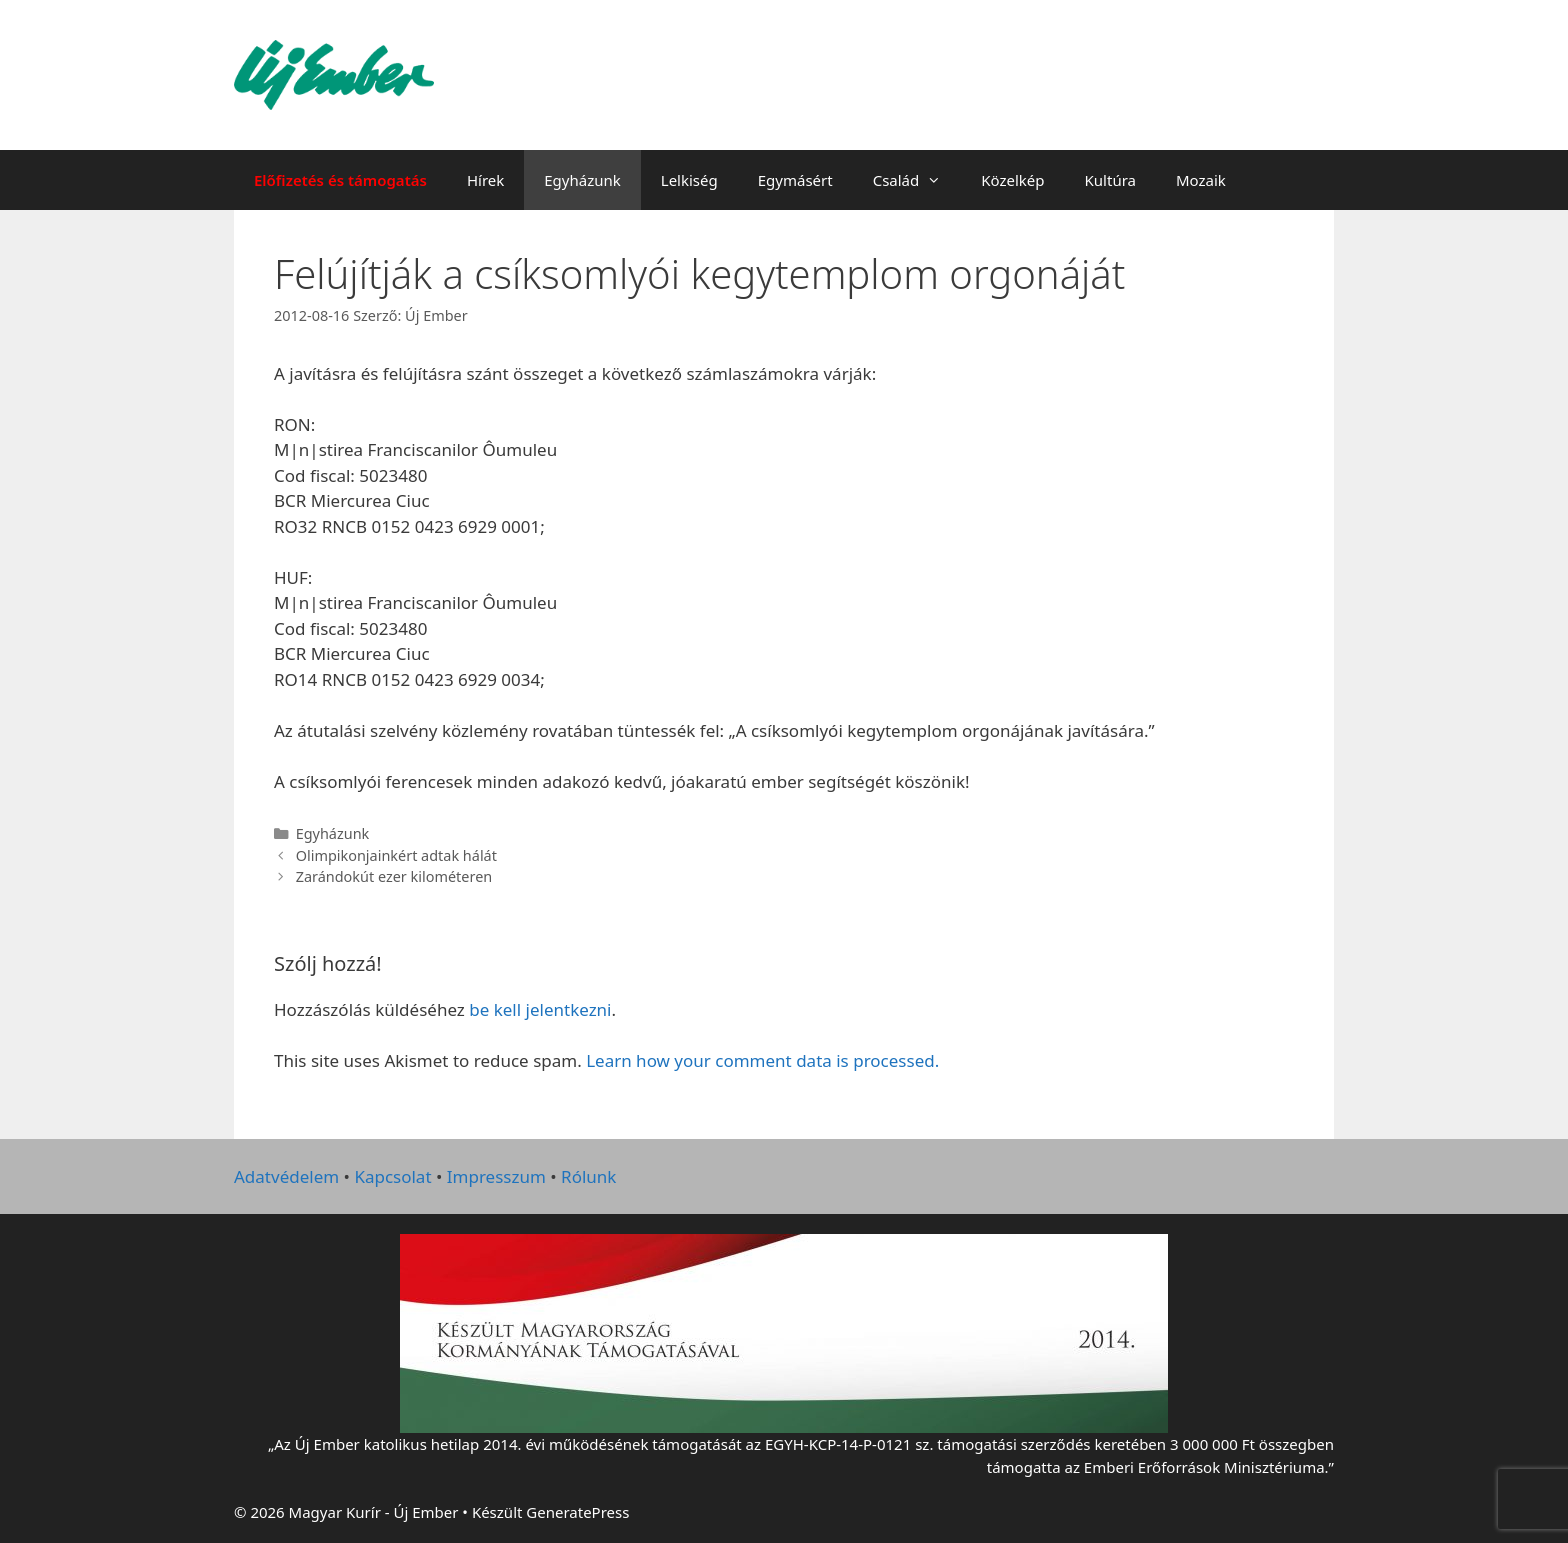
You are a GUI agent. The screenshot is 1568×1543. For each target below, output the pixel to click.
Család (917, 180)
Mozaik (1201, 180)
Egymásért (795, 180)
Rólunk (588, 1176)
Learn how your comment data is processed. (762, 1060)
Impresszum (496, 1176)
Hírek (485, 180)
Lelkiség (689, 180)
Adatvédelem (286, 1176)
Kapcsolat (392, 1176)
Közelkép (1012, 180)
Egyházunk (582, 180)
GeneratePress (577, 1512)
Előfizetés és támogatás (340, 180)
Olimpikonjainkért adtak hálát (396, 855)
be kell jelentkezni (540, 1009)
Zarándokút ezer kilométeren (394, 876)
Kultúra (1110, 180)
